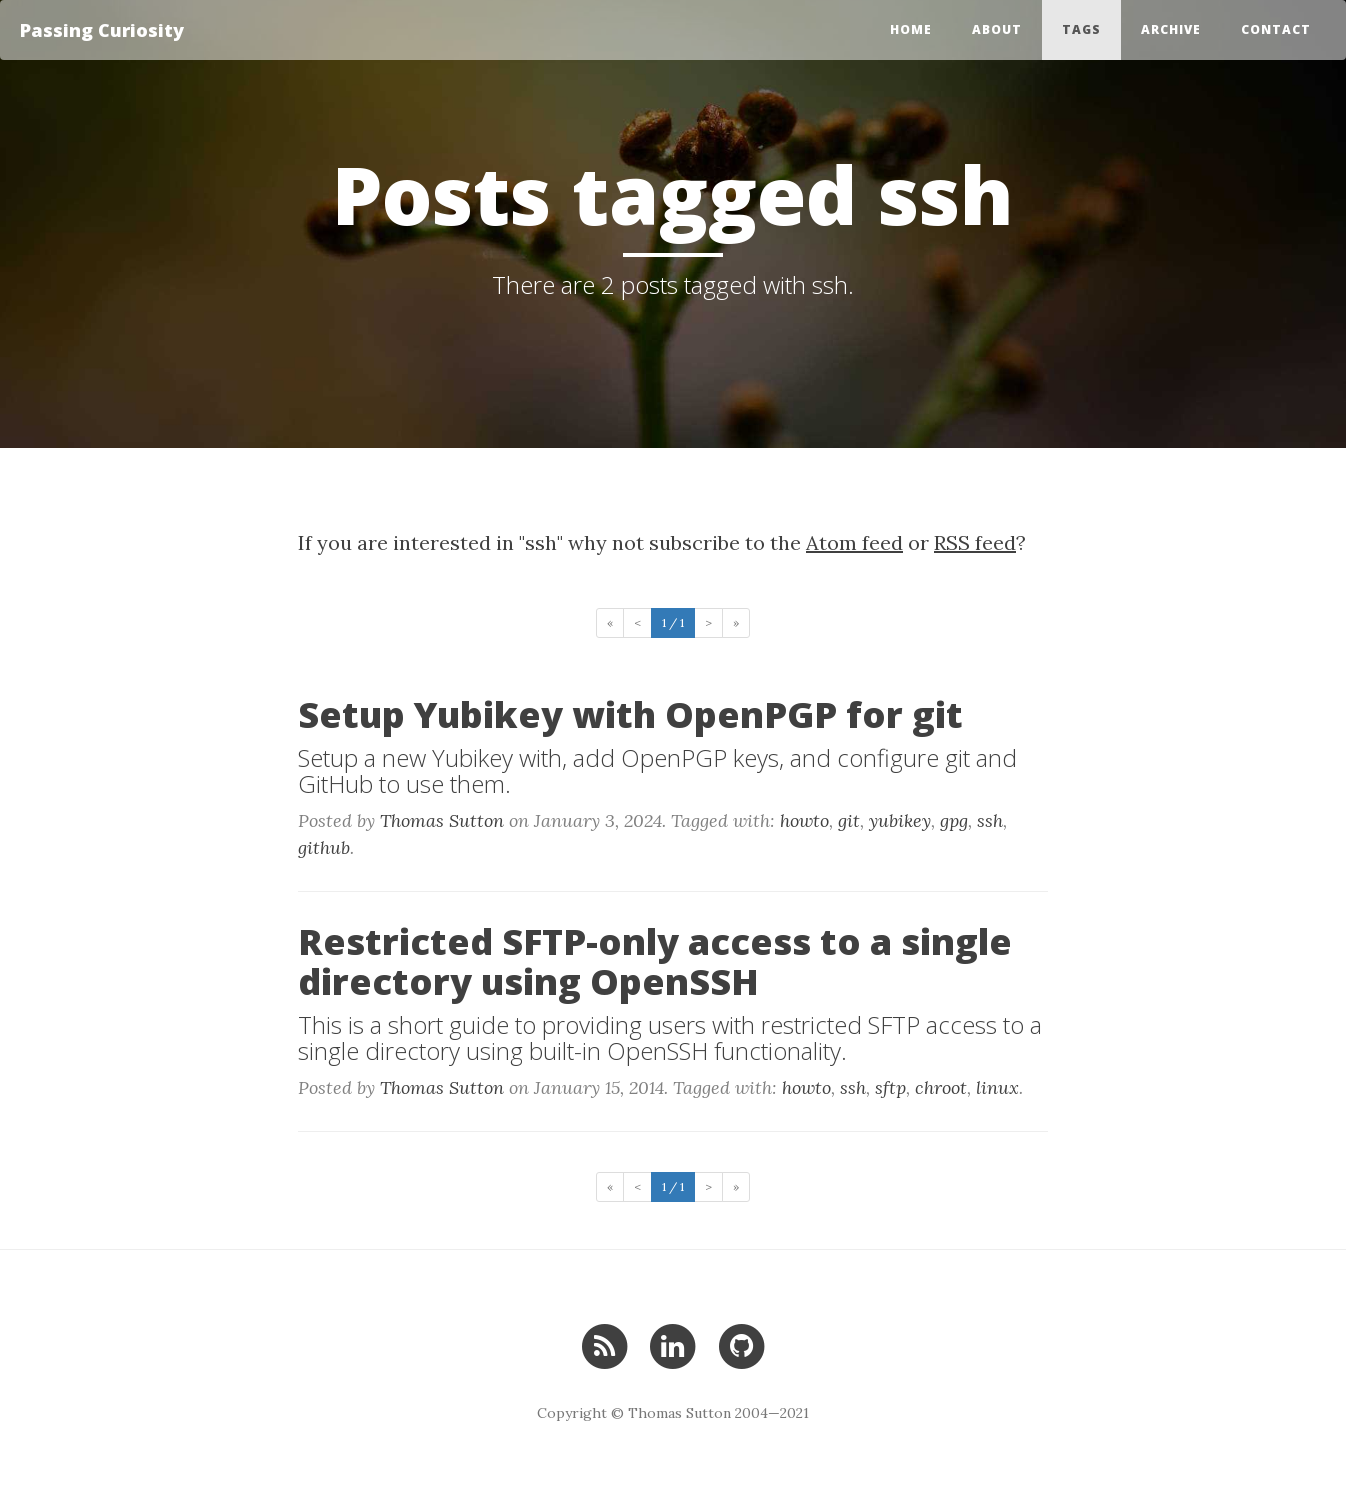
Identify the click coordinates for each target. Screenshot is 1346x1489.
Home (911, 29)
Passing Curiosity (102, 30)
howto (804, 820)
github (324, 847)
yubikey (900, 820)
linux (997, 1087)
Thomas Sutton (442, 820)
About (997, 29)
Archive (1171, 29)
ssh (990, 820)
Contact (1276, 29)
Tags (1081, 29)
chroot (941, 1087)
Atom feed (854, 542)
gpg (954, 820)
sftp (890, 1087)
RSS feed (975, 542)
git (849, 820)
